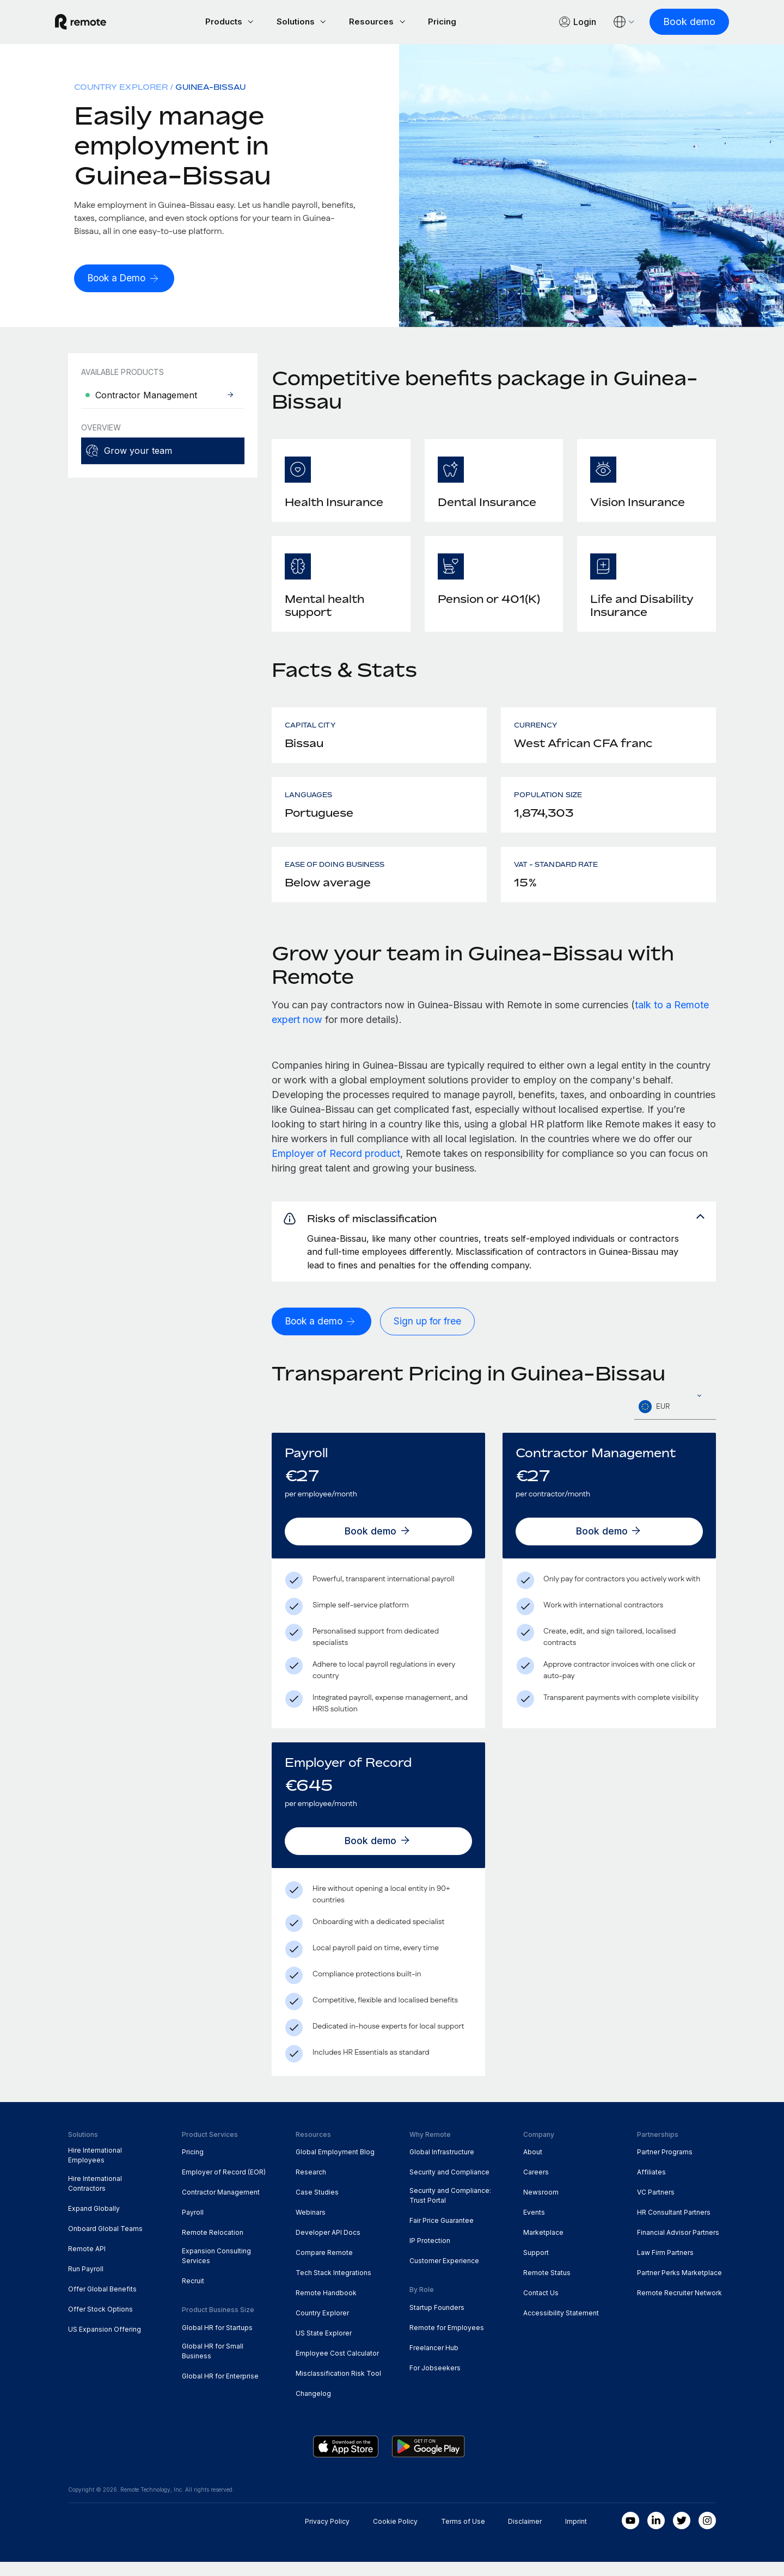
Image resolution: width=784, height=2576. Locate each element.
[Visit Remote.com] (93, 23)
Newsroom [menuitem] (541, 2207)
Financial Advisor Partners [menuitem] (678, 2246)
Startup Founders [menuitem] (436, 2322)
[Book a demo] (323, 1335)
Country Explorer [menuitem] (121, 88)
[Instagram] (707, 2534)
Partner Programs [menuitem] (665, 2166)
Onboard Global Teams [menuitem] (105, 2243)
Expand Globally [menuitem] (94, 2222)
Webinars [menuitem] (311, 2226)
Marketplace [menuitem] (543, 2246)
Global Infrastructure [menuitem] (441, 2166)
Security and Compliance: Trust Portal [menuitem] (450, 2209)
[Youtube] (630, 2534)
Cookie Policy (395, 2535)
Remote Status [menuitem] (547, 2287)
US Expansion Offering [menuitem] (104, 2343)
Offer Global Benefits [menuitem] (102, 2303)
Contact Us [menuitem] (541, 2307)
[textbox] (675, 1421)
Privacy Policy (327, 2535)
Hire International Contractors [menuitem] (95, 2198)
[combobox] (675, 1421)
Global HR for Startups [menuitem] (217, 2342)
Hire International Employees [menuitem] (95, 2170)
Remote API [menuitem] (87, 2263)
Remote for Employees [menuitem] (446, 2342)
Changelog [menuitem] (313, 2408)
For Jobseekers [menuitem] (435, 2382)
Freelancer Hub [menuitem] (433, 2362)
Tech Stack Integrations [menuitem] (333, 2287)
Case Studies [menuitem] (317, 2207)
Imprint (576, 2535)
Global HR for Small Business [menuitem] (212, 2365)
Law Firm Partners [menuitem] (665, 2267)
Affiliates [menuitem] (651, 2187)
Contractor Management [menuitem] (221, 2207)
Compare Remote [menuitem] (324, 2267)
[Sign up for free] (431, 1335)
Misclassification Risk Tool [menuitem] (338, 2387)
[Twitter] (681, 2534)
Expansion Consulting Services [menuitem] (216, 2270)
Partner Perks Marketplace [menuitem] (679, 2287)
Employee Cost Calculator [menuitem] (337, 2367)
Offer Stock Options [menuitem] (100, 2323)
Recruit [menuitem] (193, 2295)
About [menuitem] (532, 2166)
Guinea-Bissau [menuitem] (210, 88)
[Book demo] (676, 22)
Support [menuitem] (536, 2267)
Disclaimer (525, 2535)
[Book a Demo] (126, 280)
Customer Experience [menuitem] (444, 2275)
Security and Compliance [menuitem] (449, 2187)
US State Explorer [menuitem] (324, 2347)
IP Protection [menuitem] (429, 2255)
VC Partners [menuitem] (656, 2207)
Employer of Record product (336, 1155)
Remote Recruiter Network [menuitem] (679, 2307)
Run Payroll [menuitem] (85, 2283)
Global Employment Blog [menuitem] (335, 2166)
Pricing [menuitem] (193, 2166)
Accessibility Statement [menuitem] (561, 2327)
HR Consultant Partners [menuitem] (673, 2226)
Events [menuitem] (534, 2226)
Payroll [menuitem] (193, 2226)
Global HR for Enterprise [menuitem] (220, 2390)
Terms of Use (463, 2535)
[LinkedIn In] (656, 2534)
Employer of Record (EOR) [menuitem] (224, 2187)
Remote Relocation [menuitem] (212, 2246)
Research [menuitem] (311, 2187)
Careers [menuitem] (536, 2187)
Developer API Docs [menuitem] (328, 2246)
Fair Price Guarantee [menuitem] (441, 2234)
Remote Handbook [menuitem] (326, 2307)
